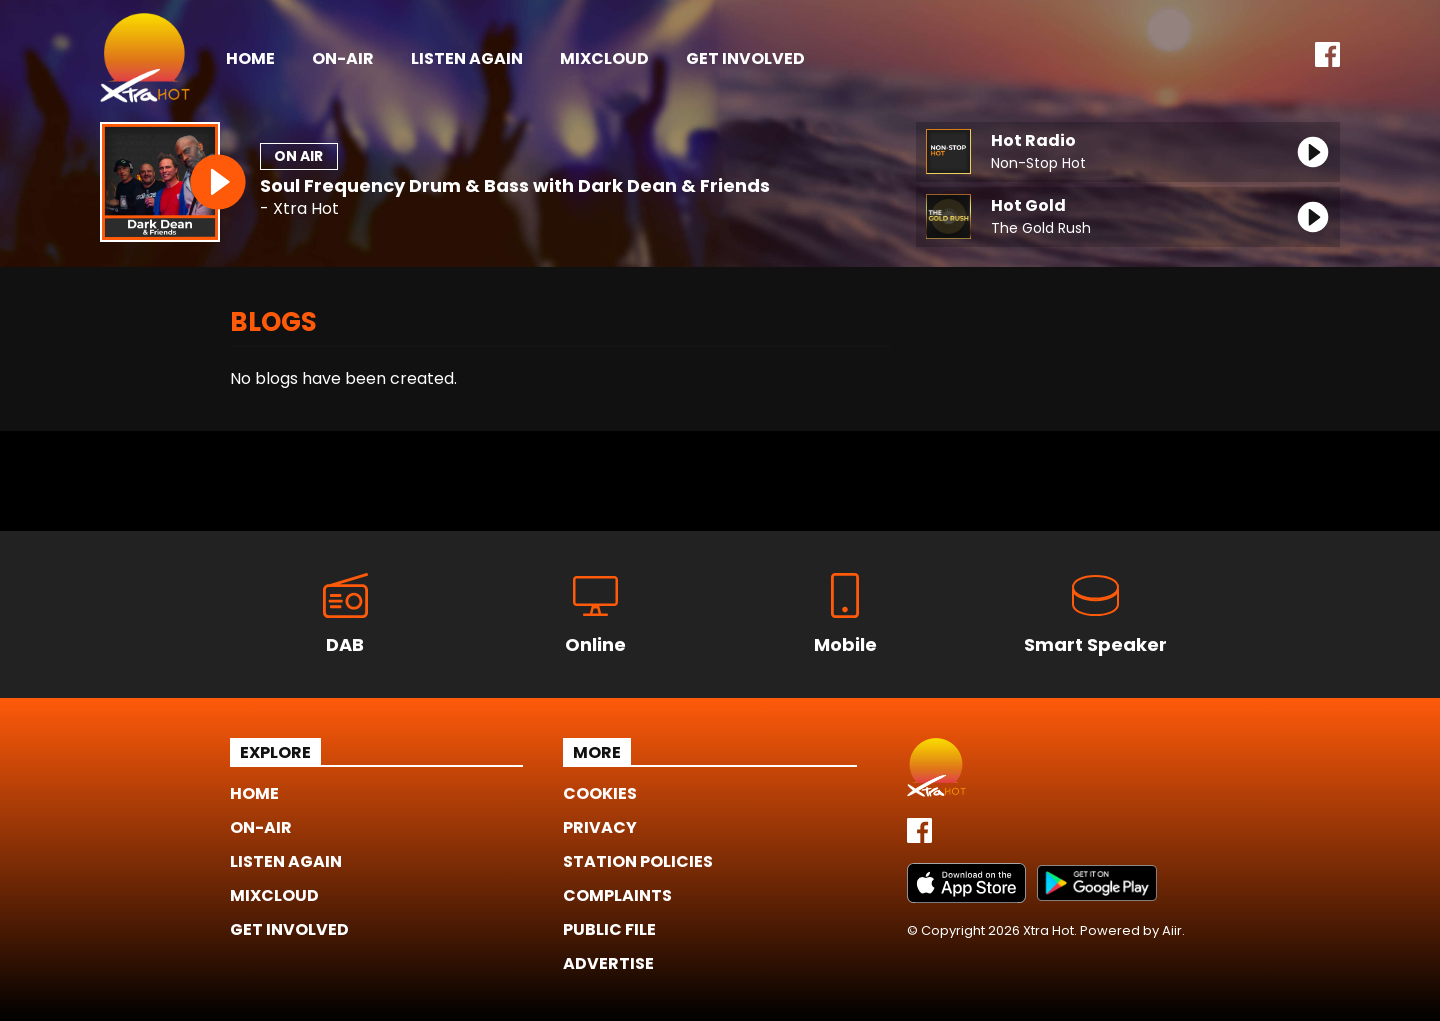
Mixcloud (604, 58)
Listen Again (467, 58)
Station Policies (638, 861)
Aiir (1172, 930)
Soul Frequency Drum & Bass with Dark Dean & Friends (515, 185)
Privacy (600, 827)
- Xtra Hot (299, 209)
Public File (609, 929)
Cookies (600, 793)
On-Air (343, 58)
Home (250, 58)
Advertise (608, 963)
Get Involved (745, 58)
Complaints (617, 895)
